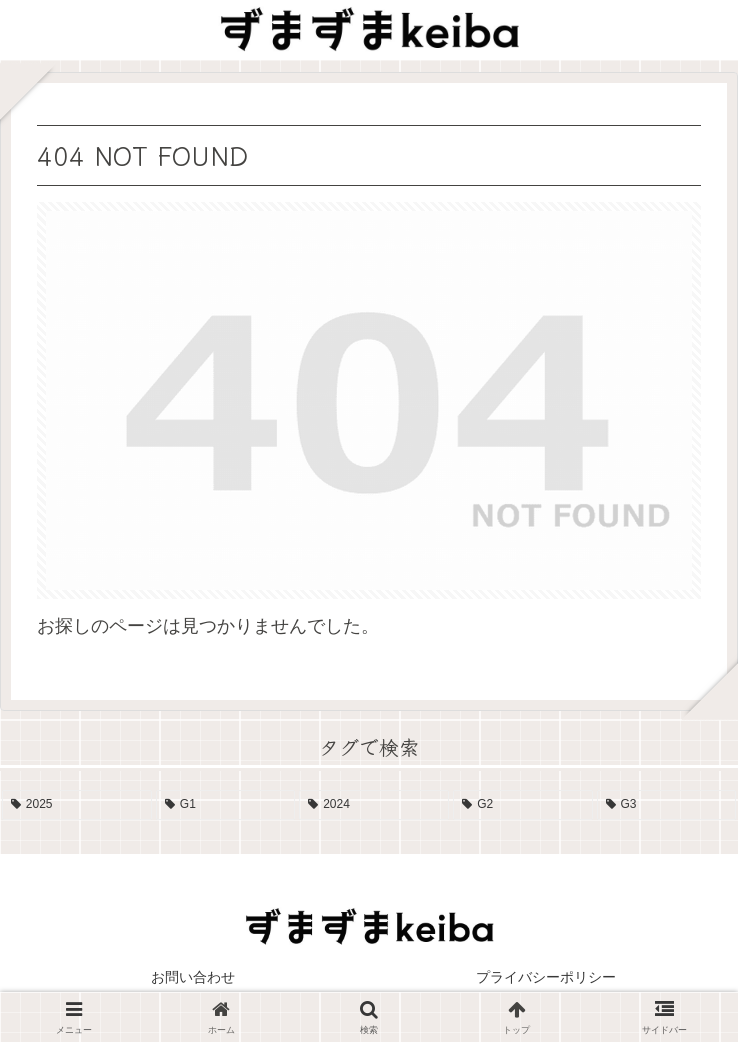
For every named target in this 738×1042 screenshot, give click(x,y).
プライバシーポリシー (546, 977)
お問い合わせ (193, 977)
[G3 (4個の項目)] (666, 805)
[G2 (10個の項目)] (522, 805)
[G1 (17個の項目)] (225, 805)
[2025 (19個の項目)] (77, 805)
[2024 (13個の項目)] (374, 805)
